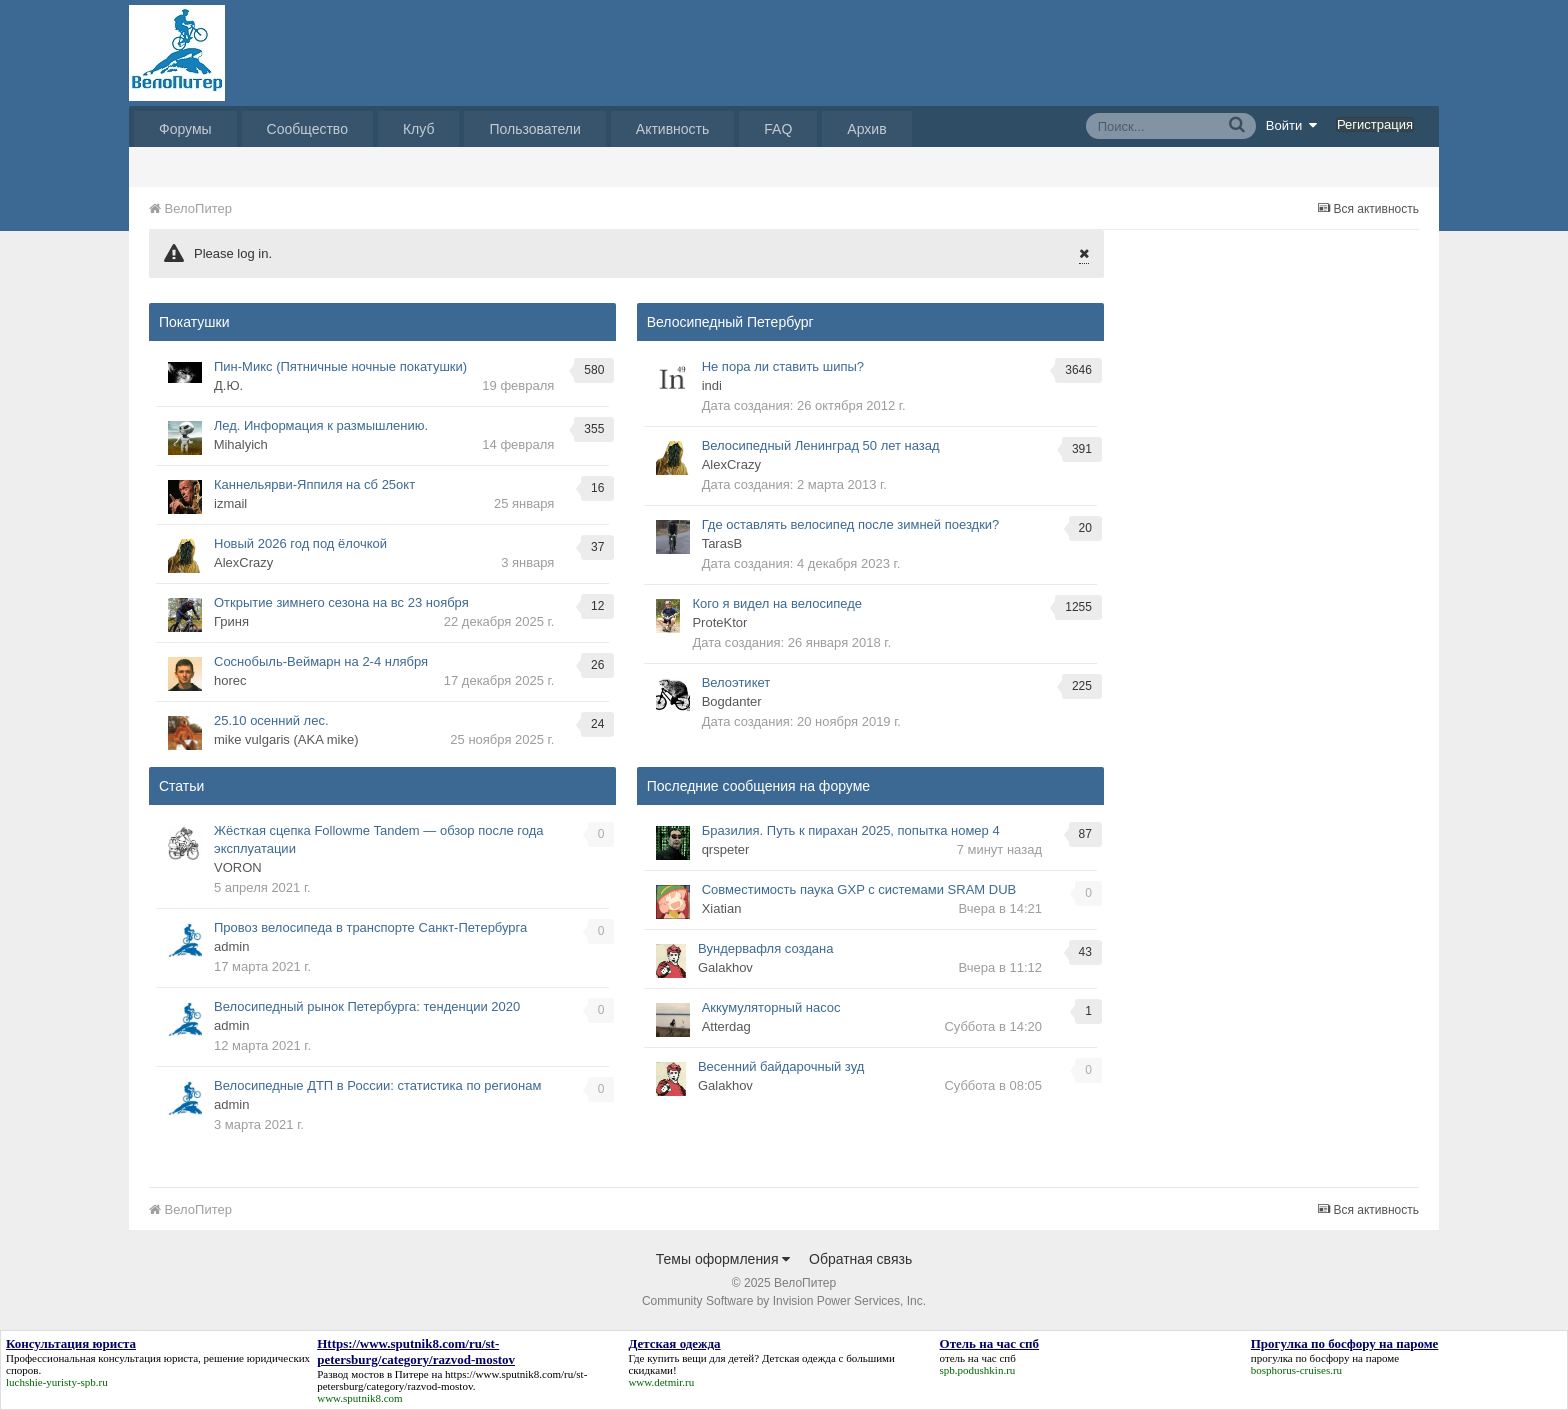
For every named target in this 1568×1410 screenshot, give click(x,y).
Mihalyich (241, 444)
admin (231, 946)
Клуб (419, 129)
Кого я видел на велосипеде (777, 603)
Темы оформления (723, 1259)
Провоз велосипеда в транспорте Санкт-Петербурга (370, 927)
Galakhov (725, 967)
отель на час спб (978, 1358)
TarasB (722, 543)
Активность (673, 129)
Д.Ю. (228, 385)
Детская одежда (799, 1358)
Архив (866, 129)
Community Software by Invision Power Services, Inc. (784, 1301)
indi (712, 385)
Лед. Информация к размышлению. (321, 425)
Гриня (231, 621)
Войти (1292, 125)
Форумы (185, 129)
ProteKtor (719, 622)
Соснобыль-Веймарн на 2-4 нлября (321, 661)
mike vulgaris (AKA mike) (286, 739)
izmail (230, 503)
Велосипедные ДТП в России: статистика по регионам (377, 1085)
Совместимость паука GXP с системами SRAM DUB (859, 889)
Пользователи (534, 129)
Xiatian (722, 908)
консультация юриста (148, 1358)
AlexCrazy (243, 562)
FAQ (778, 129)
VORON (238, 867)
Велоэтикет (736, 682)
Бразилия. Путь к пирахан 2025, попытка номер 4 (851, 830)
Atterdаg (726, 1026)
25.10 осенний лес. (271, 720)
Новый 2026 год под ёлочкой (300, 543)
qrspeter (726, 849)
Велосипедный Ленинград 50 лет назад (821, 445)
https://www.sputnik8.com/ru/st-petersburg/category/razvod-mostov (452, 1380)
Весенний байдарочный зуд (781, 1066)
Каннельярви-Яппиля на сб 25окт (314, 484)
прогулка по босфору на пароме (1325, 1358)
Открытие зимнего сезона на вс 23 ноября (341, 602)
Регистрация (1375, 124)
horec (230, 680)
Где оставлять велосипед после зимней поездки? (851, 524)
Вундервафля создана (766, 948)
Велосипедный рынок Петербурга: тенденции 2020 (367, 1006)
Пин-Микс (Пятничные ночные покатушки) (340, 366)
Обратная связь (860, 1259)
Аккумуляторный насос (771, 1007)
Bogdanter (732, 701)
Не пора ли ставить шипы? (783, 366)
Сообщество (307, 129)
